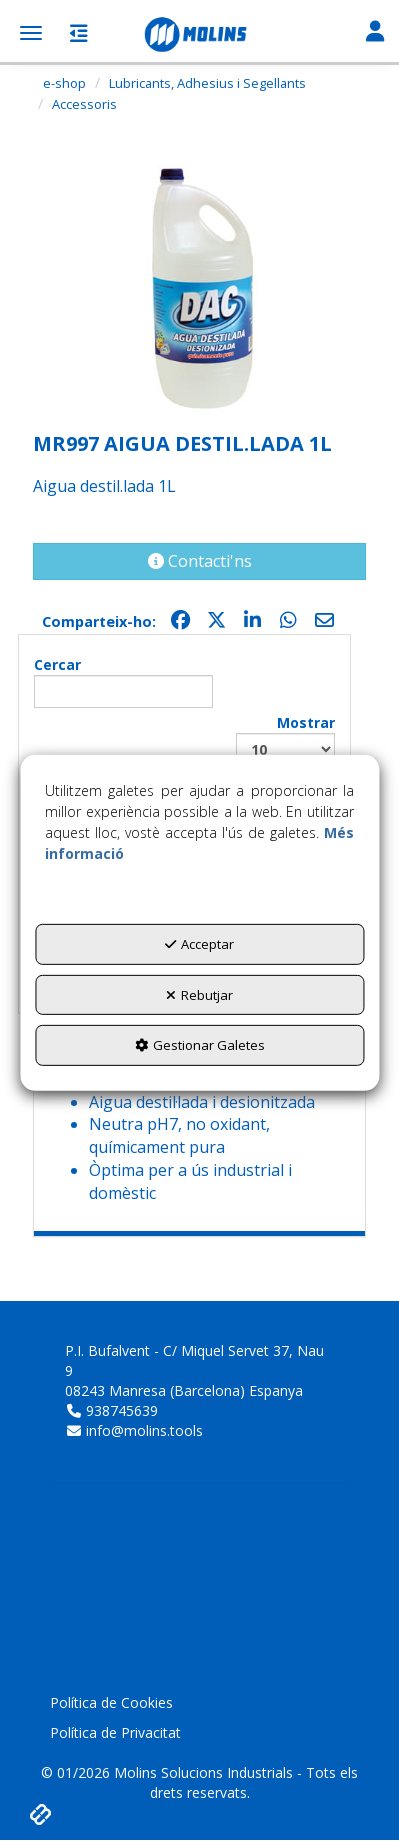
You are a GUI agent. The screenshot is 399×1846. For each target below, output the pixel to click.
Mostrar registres (285, 749)
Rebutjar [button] (199, 995)
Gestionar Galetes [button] (200, 1045)
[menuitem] (199, 1703)
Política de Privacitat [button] (115, 1732)
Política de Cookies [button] (111, 1702)
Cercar (123, 681)
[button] (199, 35)
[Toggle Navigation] (375, 33)
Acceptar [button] (199, 944)
